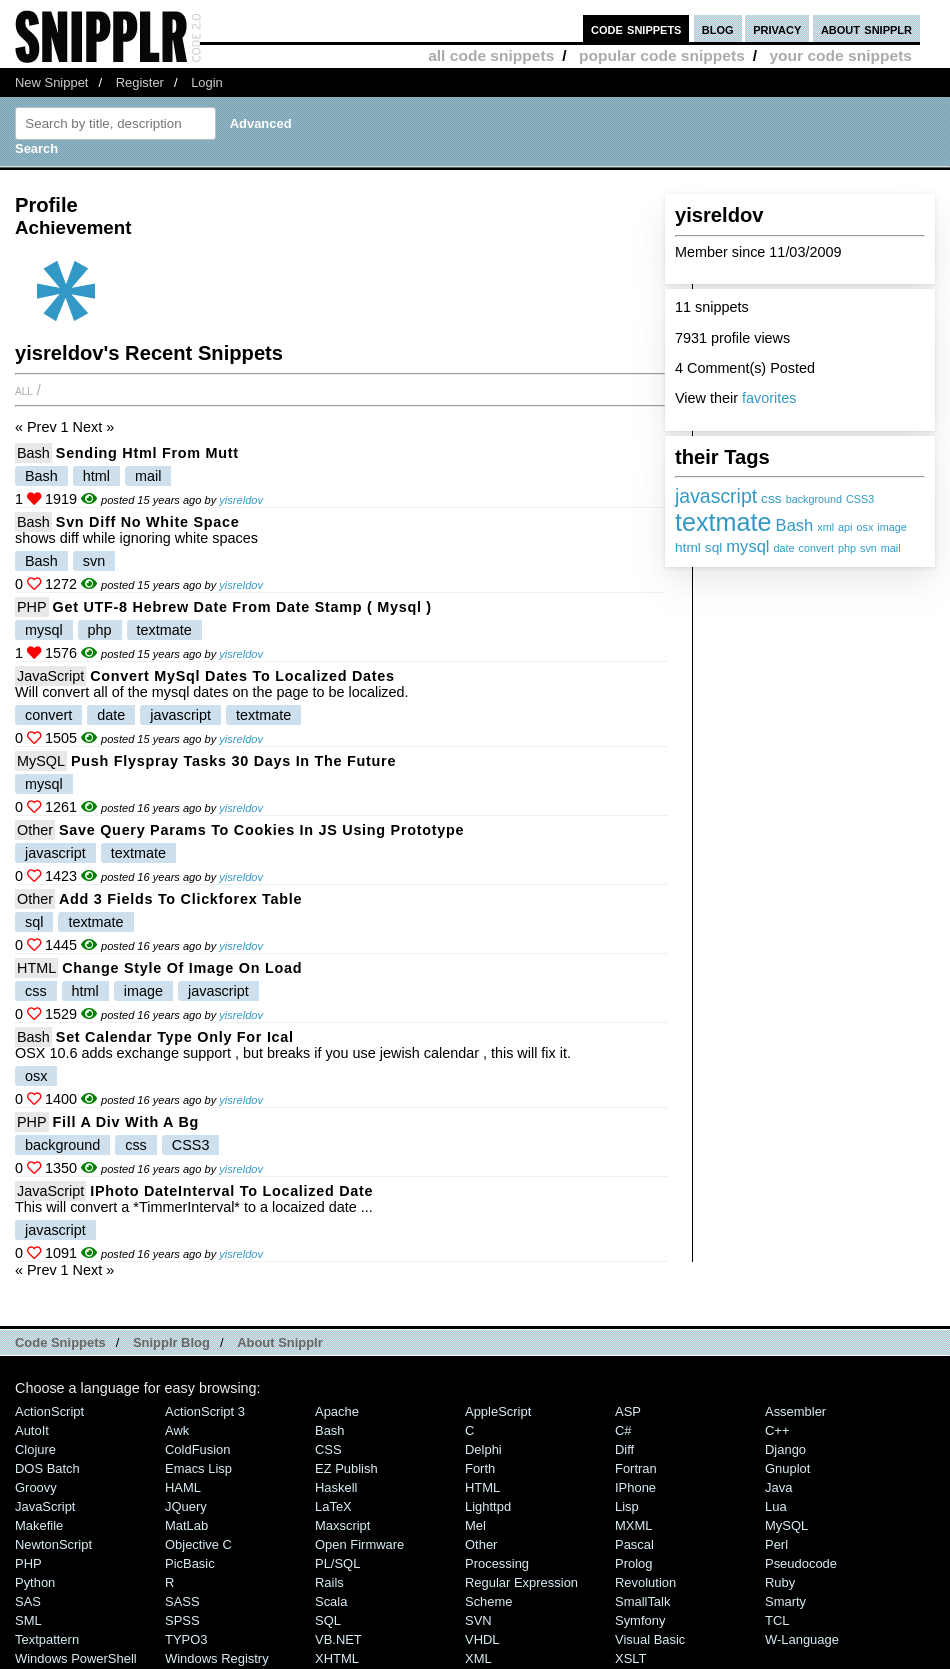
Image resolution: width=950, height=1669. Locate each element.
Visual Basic (650, 1639)
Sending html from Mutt (147, 453)
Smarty (785, 1601)
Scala (331, 1601)
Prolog (633, 1563)
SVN (478, 1620)
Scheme (489, 1601)
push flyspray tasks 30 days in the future (233, 761)
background (814, 499)
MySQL (41, 761)
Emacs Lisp (198, 1468)
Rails (329, 1582)
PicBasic (190, 1563)
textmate (723, 522)
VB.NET (338, 1639)
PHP (32, 607)
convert (816, 548)
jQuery (186, 1506)
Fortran (636, 1468)
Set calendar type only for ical (175, 1037)
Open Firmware (359, 1544)
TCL (777, 1620)
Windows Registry (217, 1658)
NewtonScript (53, 1544)
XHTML (337, 1658)
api (845, 527)
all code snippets (491, 55)
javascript (716, 496)
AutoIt (32, 1430)
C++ (777, 1430)
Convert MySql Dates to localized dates (242, 676)
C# (623, 1430)
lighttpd (488, 1506)
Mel (475, 1525)
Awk (177, 1430)
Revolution (645, 1582)
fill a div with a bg (126, 1122)
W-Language (802, 1639)
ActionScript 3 (205, 1411)
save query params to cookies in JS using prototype (261, 830)
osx (865, 527)
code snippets (636, 28)
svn (868, 548)
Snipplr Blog (171, 1342)
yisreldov (241, 500)
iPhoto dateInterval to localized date (231, 1191)
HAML (183, 1487)
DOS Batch (47, 1468)
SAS (28, 1601)
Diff (624, 1449)
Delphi (483, 1449)
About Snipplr (280, 1342)
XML (478, 1658)
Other (35, 830)
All (24, 390)
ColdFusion (198, 1449)
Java (778, 1487)
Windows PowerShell (76, 1658)
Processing (497, 1563)
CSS (328, 1449)
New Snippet (51, 82)
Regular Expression (521, 1582)
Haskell (336, 1487)
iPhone (635, 1487)
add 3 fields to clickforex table (180, 899)
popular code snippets (662, 55)
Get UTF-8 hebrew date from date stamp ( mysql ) (242, 607)
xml (825, 527)
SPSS (182, 1620)
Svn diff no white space (148, 522)
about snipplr (866, 28)
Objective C (198, 1544)
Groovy (36, 1487)
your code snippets (840, 55)
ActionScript (49, 1411)
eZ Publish (346, 1468)
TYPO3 (186, 1639)
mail (891, 548)
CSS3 (860, 499)
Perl (776, 1544)
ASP (628, 1411)
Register (140, 82)
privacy (777, 28)
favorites (769, 398)
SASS (182, 1601)
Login (207, 82)
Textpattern (47, 1639)
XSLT (630, 1658)
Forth (480, 1468)
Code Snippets (60, 1342)
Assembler (795, 1411)
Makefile (39, 1525)
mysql (747, 546)
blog (718, 28)
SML (28, 1620)
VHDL (482, 1639)
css (771, 498)
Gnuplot (787, 1468)
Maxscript (342, 1525)
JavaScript (50, 676)
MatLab (186, 1525)
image (891, 527)
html (688, 547)
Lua (776, 1506)
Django (785, 1449)
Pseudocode (801, 1563)
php (847, 548)
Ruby (780, 1582)
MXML (633, 1525)
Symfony (640, 1620)
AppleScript (498, 1411)
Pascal (634, 1544)
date (784, 548)
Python (35, 1582)
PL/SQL (337, 1563)
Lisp (627, 1506)
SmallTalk (642, 1601)
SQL (328, 1620)
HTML (36, 968)
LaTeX (333, 1506)
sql (713, 547)
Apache (337, 1411)
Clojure (35, 1449)
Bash (795, 525)
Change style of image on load (182, 968)
